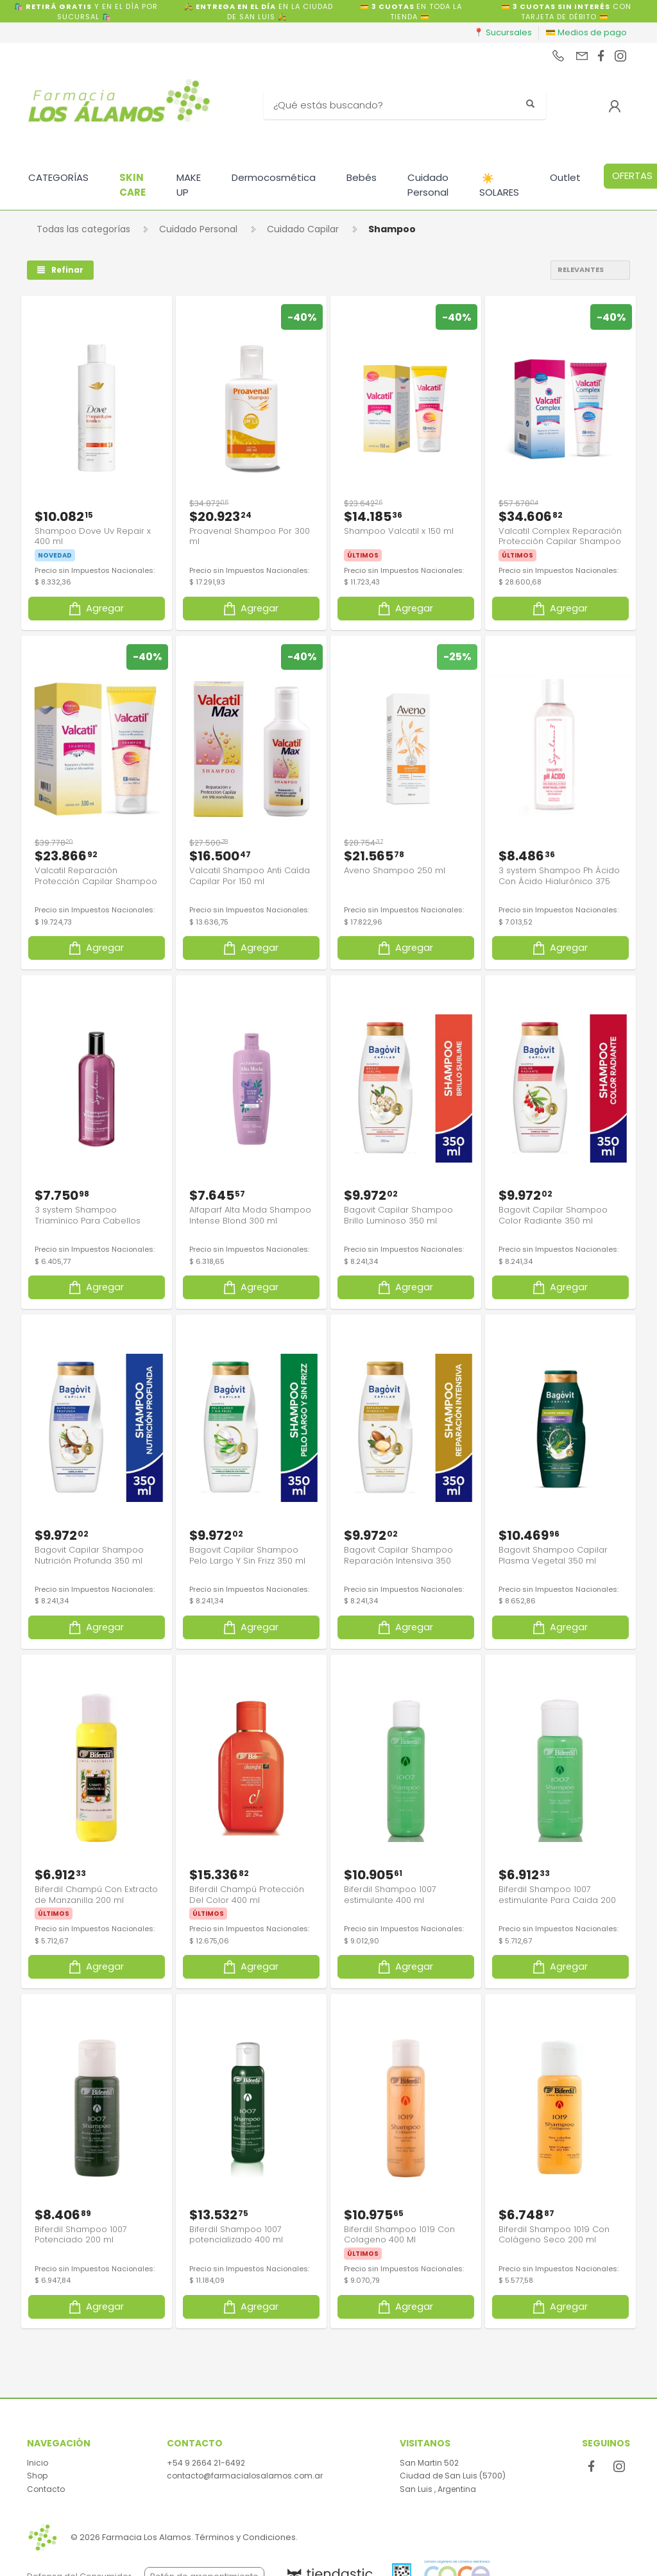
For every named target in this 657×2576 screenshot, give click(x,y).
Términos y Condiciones (245, 2537)
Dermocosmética (274, 177)
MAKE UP (188, 185)
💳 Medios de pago (586, 32)
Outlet (565, 177)
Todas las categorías (83, 229)
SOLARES (499, 185)
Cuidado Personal (427, 185)
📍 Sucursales (503, 32)
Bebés (361, 177)
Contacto (46, 2489)
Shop (37, 2475)
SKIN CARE (132, 185)
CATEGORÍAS (58, 177)
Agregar (95, 608)
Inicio (37, 2462)
